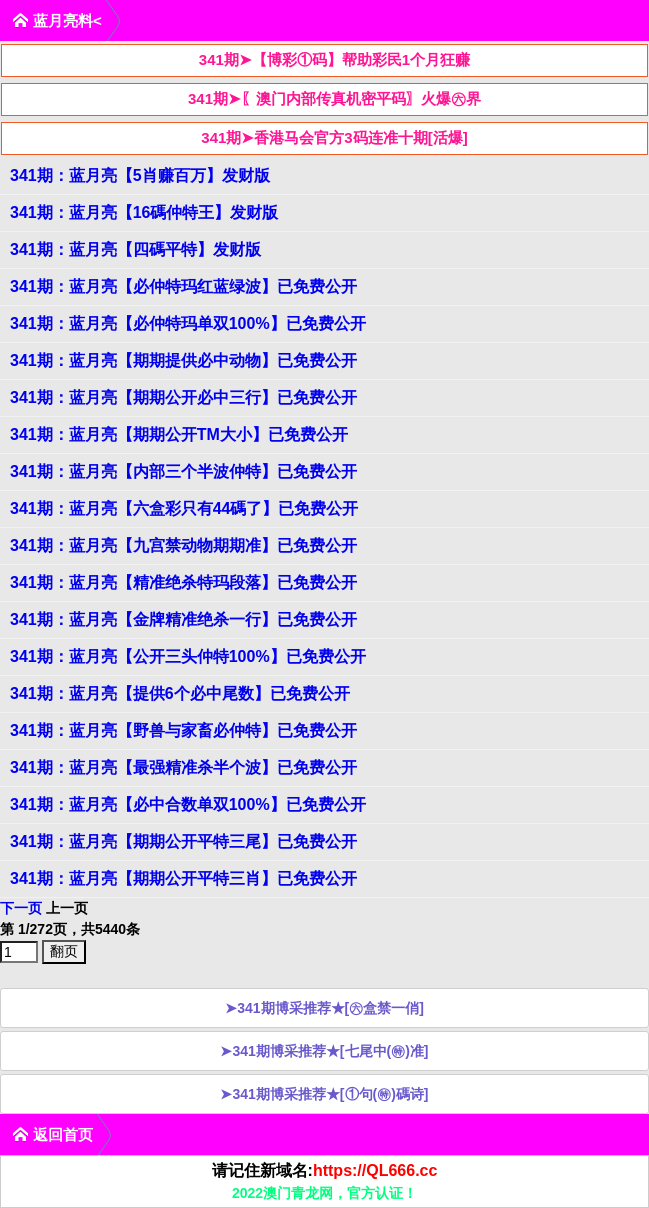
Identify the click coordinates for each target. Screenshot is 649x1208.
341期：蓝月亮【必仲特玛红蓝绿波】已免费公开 (183, 286)
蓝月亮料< (57, 20)
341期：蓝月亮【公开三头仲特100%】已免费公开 (188, 656)
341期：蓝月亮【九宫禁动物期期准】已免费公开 (183, 545)
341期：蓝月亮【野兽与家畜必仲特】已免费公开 (183, 730)
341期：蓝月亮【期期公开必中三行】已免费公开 (183, 397)
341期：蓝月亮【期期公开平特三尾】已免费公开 (183, 841)
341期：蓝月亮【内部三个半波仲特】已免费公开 (183, 471)
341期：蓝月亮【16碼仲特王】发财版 (144, 212)
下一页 (21, 908)
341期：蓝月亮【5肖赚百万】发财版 (140, 175)
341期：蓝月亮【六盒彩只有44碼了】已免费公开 (184, 508)
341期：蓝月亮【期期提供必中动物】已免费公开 (183, 360)
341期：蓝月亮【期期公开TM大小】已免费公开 (179, 434)
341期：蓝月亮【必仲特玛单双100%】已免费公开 (188, 323)
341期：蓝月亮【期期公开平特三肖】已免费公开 (183, 878)
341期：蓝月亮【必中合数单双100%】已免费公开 (188, 804)
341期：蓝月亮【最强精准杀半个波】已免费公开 (183, 767)
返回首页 (52, 1134)
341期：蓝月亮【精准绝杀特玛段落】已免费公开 (183, 582)
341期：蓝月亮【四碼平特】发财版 (135, 249)
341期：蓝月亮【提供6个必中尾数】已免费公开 (180, 693)
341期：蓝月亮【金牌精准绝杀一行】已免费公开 (183, 619)
